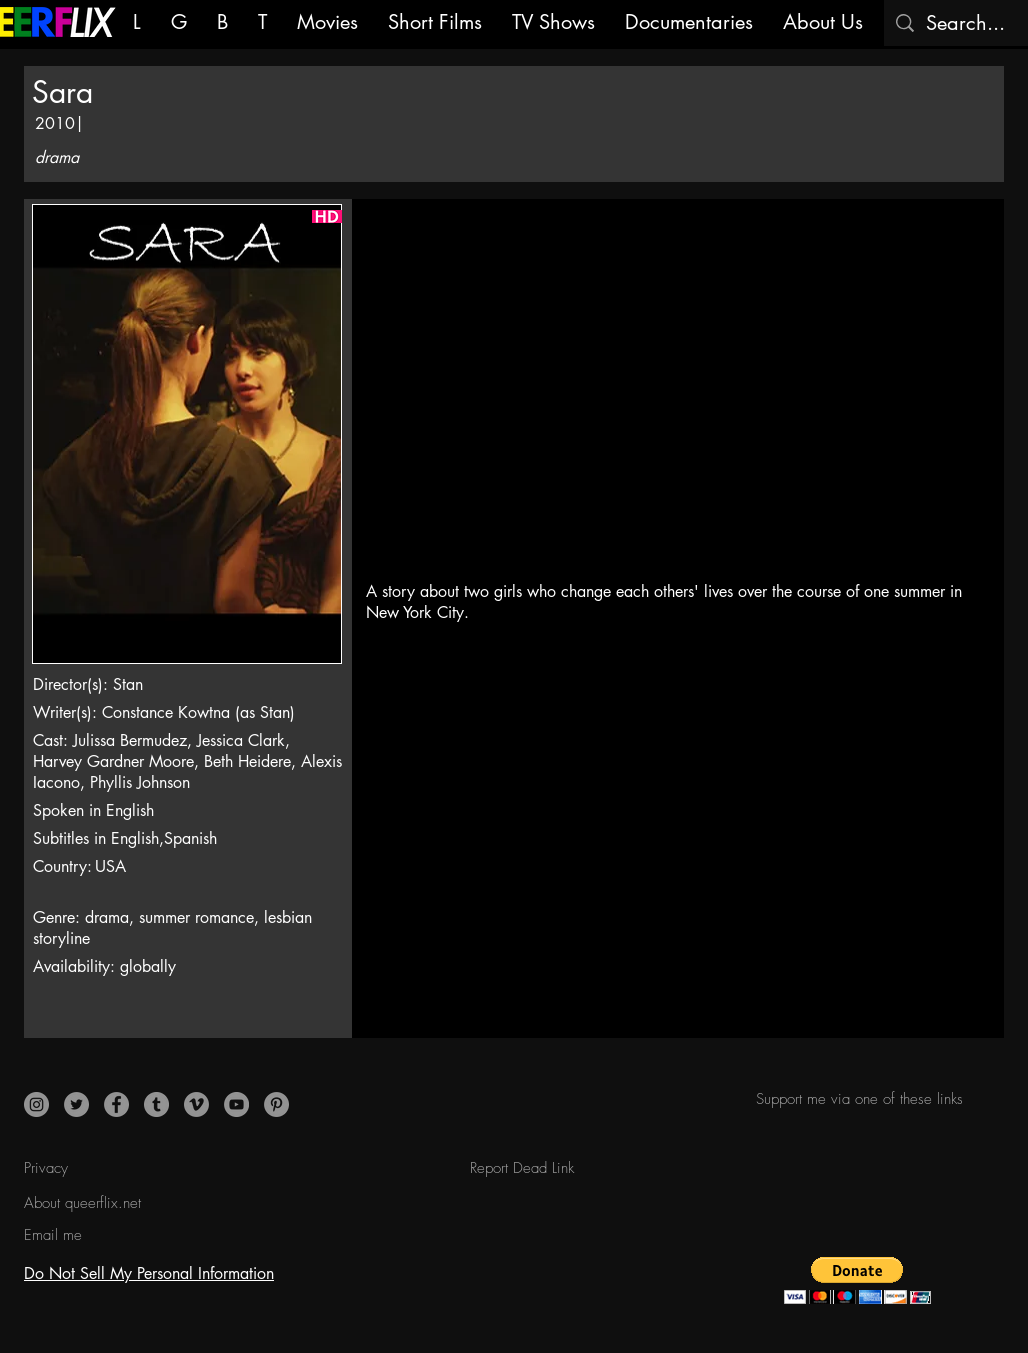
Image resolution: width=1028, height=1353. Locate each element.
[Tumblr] (156, 1104)
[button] (857, 1280)
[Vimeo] (196, 1104)
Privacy (46, 1168)
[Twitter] (76, 1104)
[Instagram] (36, 1104)
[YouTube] (236, 1104)
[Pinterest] (276, 1104)
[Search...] (968, 23)
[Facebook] (116, 1104)
